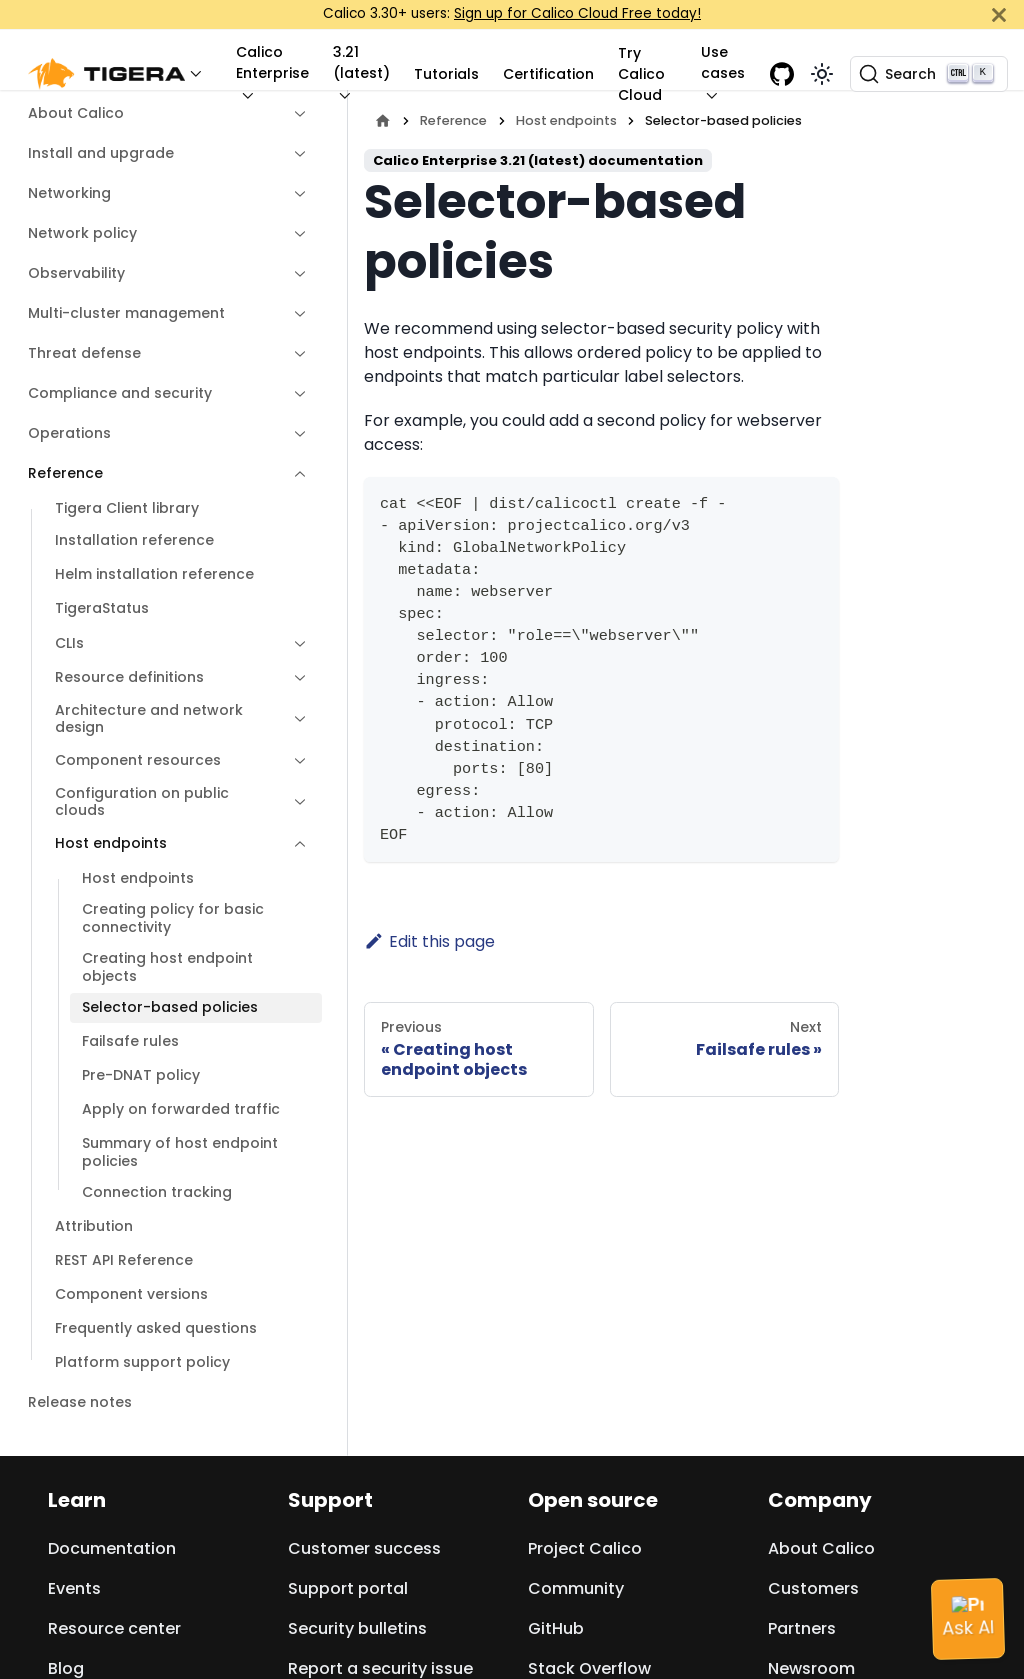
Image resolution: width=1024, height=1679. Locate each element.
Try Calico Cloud (641, 74)
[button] (120, 74)
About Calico (821, 1548)
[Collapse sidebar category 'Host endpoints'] (295, 844)
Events (74, 1588)
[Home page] (383, 120)
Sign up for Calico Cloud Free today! (577, 13)
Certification (548, 74)
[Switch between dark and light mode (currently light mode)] (822, 74)
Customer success (364, 1548)
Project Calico (585, 1548)
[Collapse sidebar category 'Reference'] (295, 474)
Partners (802, 1628)
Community (576, 1588)
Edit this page (429, 941)
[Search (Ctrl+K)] (929, 74)
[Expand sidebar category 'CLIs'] (295, 644)
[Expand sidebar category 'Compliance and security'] (295, 394)
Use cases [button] (723, 62)
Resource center (114, 1628)
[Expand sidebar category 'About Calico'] (295, 114)
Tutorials (446, 74)
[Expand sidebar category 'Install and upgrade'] (295, 154)
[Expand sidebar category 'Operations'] (295, 434)
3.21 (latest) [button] (361, 62)
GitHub (556, 1628)
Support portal (348, 1588)
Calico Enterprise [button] (272, 62)
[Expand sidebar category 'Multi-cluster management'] (295, 314)
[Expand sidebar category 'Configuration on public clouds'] (295, 802)
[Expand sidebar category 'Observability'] (295, 274)
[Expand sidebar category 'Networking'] (295, 194)
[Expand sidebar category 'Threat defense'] (295, 354)
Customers (813, 1588)
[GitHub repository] (782, 74)
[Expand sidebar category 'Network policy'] (295, 234)
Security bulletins (357, 1628)
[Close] (999, 14)
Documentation (112, 1548)
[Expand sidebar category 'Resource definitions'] (295, 678)
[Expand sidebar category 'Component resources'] (295, 761)
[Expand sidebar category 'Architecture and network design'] (295, 719)
